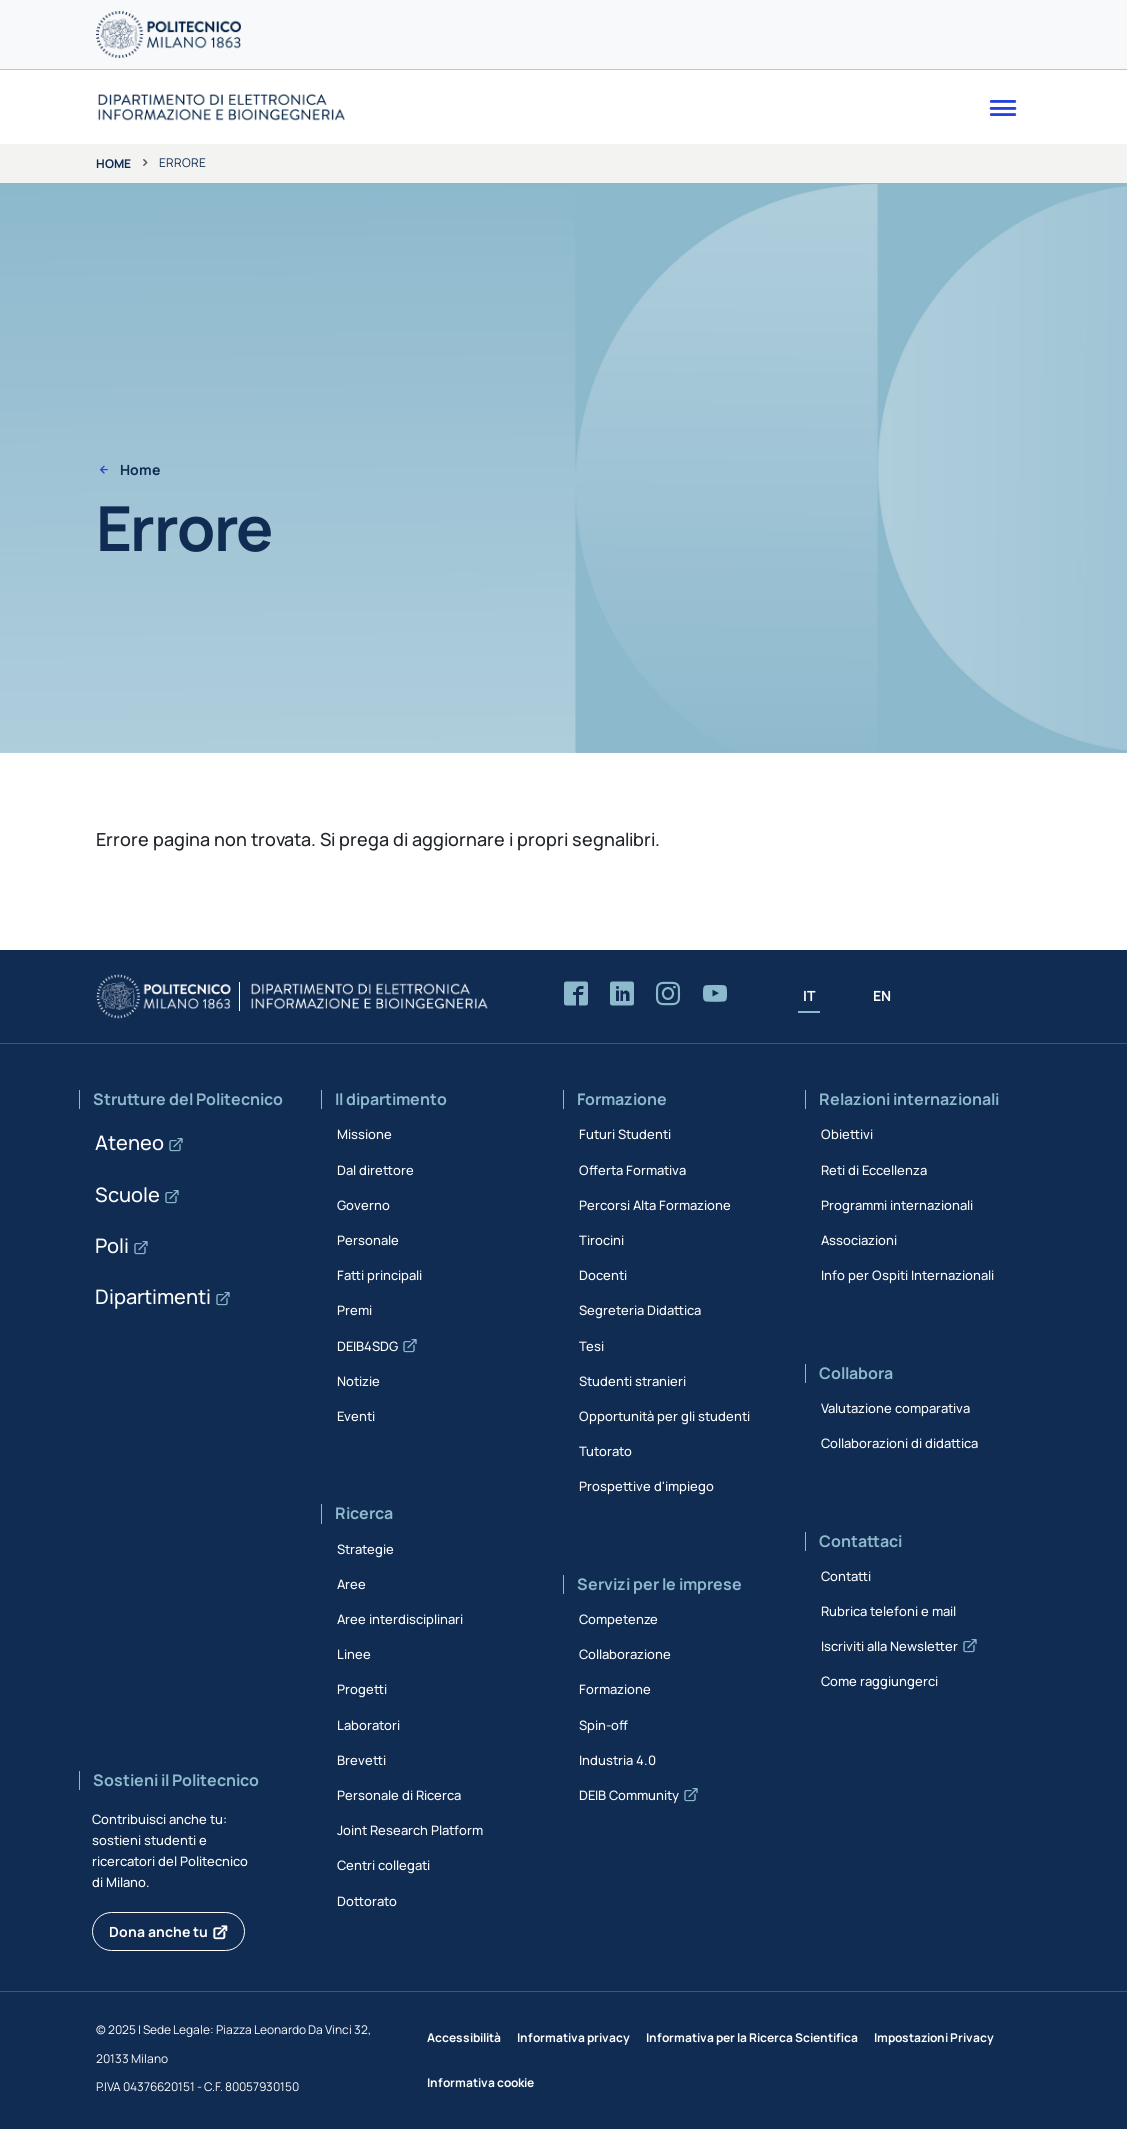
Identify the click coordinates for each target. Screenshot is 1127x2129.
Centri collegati (383, 1865)
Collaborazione (625, 1654)
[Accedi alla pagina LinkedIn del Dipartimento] (622, 994)
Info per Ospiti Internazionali (907, 1275)
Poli (112, 1245)
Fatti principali (379, 1275)
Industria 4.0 (617, 1760)
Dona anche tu (158, 1931)
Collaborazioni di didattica (899, 1443)
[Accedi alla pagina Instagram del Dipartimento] (668, 994)
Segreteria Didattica (640, 1310)
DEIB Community (629, 1795)
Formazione (615, 1689)
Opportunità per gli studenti (664, 1416)
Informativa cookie (480, 2082)
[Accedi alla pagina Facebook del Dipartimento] (576, 994)
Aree (351, 1584)
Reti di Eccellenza (874, 1170)
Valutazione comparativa (895, 1408)
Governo (363, 1205)
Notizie (358, 1381)
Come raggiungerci (879, 1681)
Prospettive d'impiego (646, 1486)
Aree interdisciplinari (400, 1619)
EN (882, 995)
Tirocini (601, 1240)
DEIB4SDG (367, 1346)
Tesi (591, 1346)
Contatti (846, 1576)
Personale (368, 1240)
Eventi (356, 1416)
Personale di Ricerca (399, 1795)
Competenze (618, 1619)
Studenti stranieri (632, 1381)
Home (113, 163)
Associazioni (859, 1240)
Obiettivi (847, 1134)
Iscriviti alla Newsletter (889, 1646)
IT (809, 995)
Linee (354, 1654)
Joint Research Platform (410, 1830)
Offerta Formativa (632, 1170)
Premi (354, 1310)
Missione (364, 1134)
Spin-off (603, 1725)
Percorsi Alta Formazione (655, 1205)
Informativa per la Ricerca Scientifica (752, 2037)
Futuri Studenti (625, 1134)
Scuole (127, 1194)
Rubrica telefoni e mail (888, 1611)
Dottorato (367, 1901)
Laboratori (368, 1725)
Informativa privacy (573, 2037)
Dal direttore (375, 1170)
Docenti (603, 1275)
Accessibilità (464, 2037)
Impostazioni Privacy (934, 2037)
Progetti (362, 1689)
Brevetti (361, 1760)
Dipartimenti (153, 1296)
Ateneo (129, 1142)
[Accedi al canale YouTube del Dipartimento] (715, 994)
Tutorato (605, 1451)
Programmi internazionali (897, 1205)
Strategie (365, 1549)
